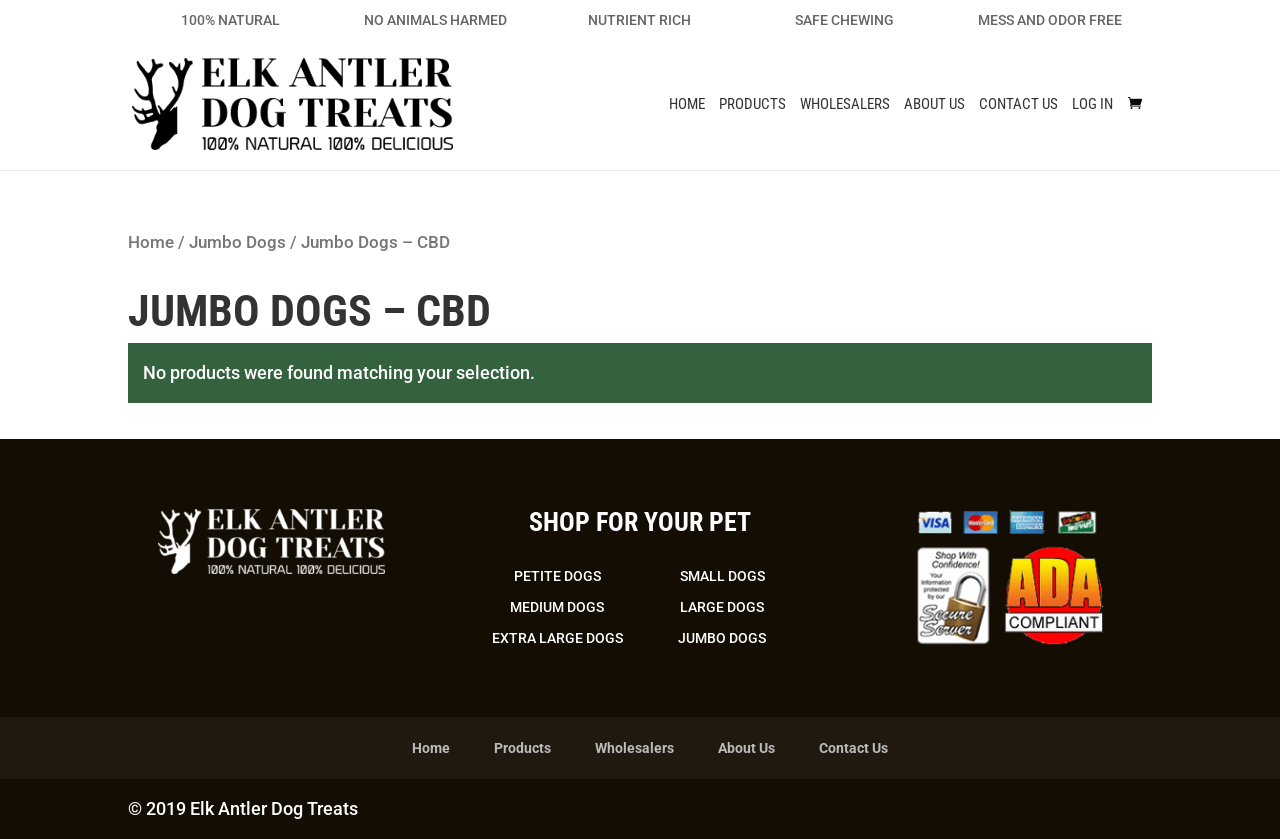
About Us (934, 105)
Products (752, 105)
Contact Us (1018, 105)
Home (687, 105)
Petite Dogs (557, 576)
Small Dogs (722, 576)
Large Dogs (722, 607)
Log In (1092, 105)
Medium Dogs (557, 607)
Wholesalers (845, 105)
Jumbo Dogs (237, 242)
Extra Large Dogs (557, 638)
